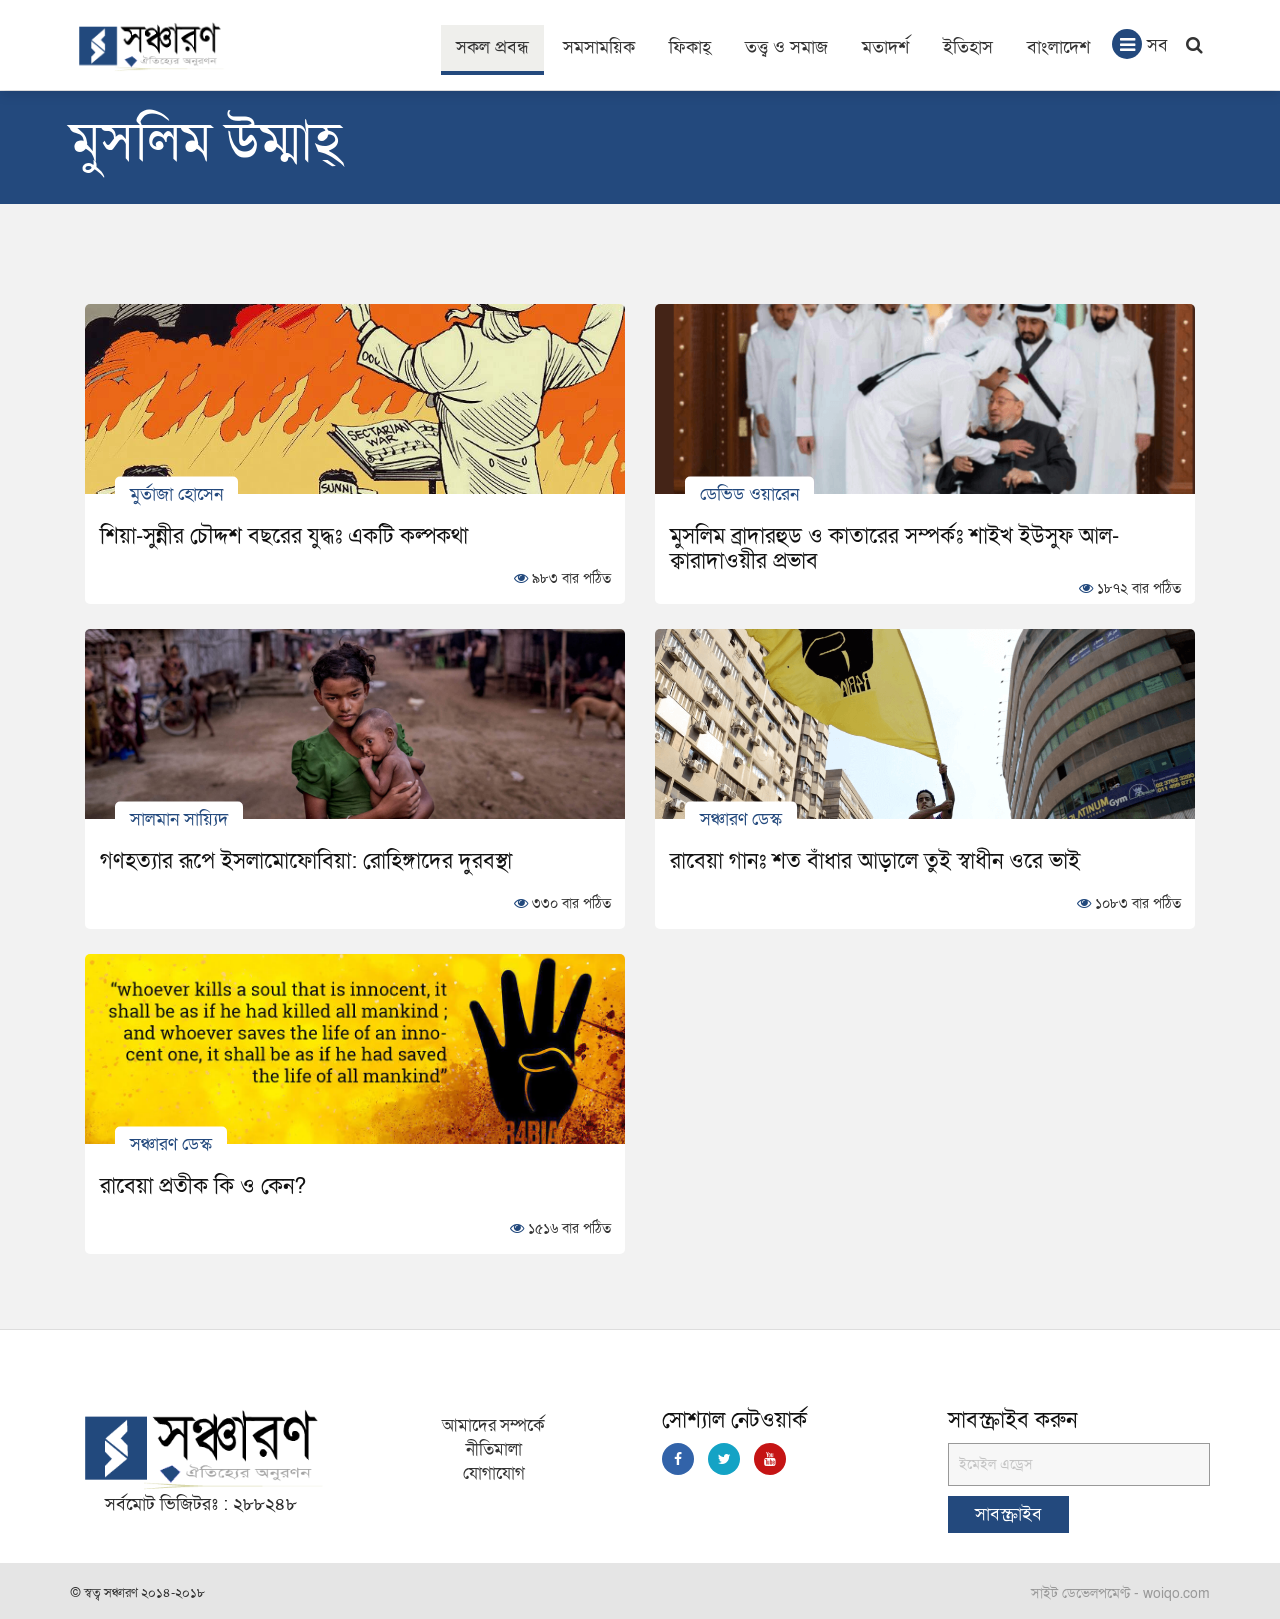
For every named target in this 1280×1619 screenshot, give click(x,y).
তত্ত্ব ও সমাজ (786, 47)
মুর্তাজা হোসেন (176, 493)
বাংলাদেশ (1058, 47)
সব (1140, 44)
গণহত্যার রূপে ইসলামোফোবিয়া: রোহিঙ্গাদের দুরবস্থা (306, 861)
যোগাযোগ (494, 1473)
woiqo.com (1176, 1593)
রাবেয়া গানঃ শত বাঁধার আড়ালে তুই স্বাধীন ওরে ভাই (875, 861)
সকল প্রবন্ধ (492, 47)
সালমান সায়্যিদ (179, 818)
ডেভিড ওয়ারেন (749, 493)
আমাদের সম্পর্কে (493, 1425)
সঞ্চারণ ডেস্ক (741, 818)
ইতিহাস (968, 47)
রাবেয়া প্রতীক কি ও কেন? (203, 1186)
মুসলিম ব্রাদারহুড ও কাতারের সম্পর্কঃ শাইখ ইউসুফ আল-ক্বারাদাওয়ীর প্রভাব (894, 548)
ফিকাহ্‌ (690, 47)
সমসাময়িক (599, 47)
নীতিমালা (494, 1449)
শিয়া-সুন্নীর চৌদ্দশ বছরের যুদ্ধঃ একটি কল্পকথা (284, 536)
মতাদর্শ (885, 47)
